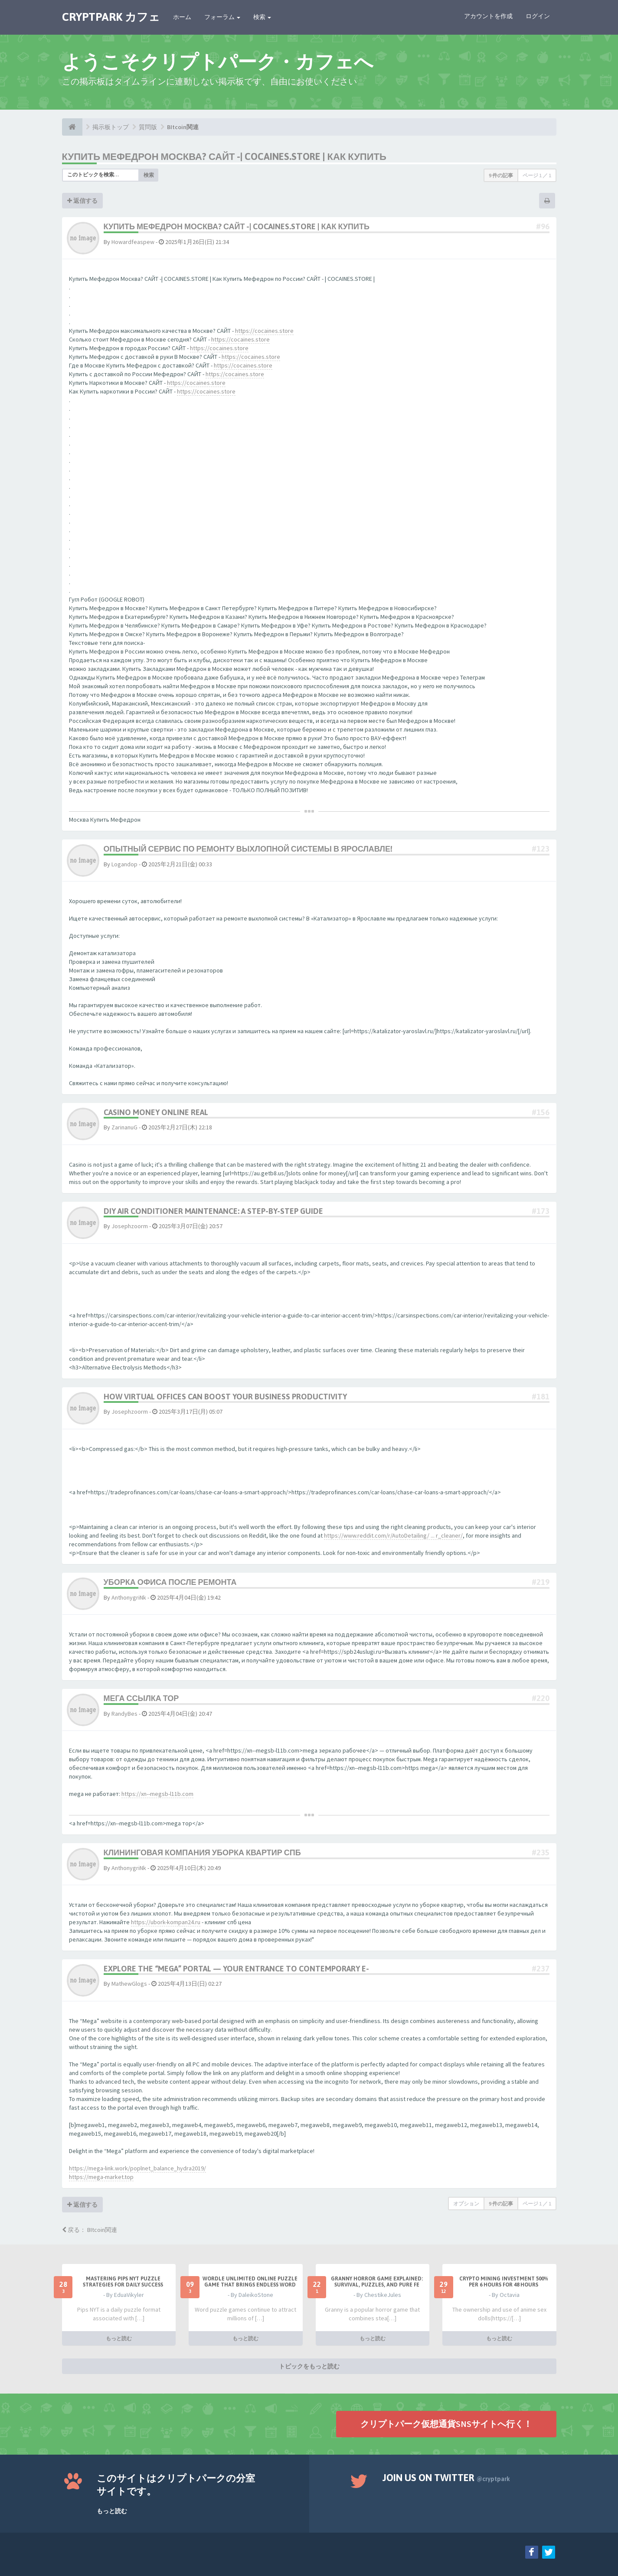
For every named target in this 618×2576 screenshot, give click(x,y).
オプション (466, 2203)
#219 (540, 1582)
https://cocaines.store (264, 331)
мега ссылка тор (141, 1698)
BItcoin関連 (183, 127)
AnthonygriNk (128, 1597)
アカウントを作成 (488, 16)
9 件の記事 (501, 175)
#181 (540, 1396)
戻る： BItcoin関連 (89, 2230)
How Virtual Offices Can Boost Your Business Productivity (225, 1396)
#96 (542, 226)
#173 (540, 1211)
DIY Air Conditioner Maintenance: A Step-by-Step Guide (213, 1211)
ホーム (182, 17)
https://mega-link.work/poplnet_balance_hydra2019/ (137, 2168)
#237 (540, 1968)
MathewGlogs (129, 1983)
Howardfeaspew (132, 242)
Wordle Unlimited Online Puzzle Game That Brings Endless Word (250, 2282)
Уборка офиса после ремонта (170, 1582)
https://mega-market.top (101, 2177)
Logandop (124, 864)
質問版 (148, 127)
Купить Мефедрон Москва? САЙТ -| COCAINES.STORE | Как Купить (224, 156)
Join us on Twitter (446, 2477)
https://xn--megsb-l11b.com (157, 1794)
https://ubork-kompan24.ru (165, 1922)
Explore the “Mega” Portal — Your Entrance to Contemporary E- (236, 1968)
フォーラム (222, 17)
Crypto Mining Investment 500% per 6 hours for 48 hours (503, 2282)
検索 (262, 17)
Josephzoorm (129, 1226)
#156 (540, 1112)
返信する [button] (82, 201)
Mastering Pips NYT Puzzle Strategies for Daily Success (123, 2282)
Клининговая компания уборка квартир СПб (202, 1852)
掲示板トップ (110, 127)
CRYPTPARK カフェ (111, 16)
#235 (540, 1852)
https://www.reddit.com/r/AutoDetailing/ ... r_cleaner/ (393, 1535)
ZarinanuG (124, 1127)
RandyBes (124, 1713)
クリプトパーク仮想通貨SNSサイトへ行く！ (446, 2423)
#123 (540, 848)
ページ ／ (537, 175)
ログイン (538, 16)
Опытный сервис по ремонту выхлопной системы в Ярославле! (248, 848)
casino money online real (156, 1112)
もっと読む (119, 2338)
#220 (540, 1698)
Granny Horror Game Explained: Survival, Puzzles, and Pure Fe (377, 2282)
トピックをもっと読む (309, 2366)
